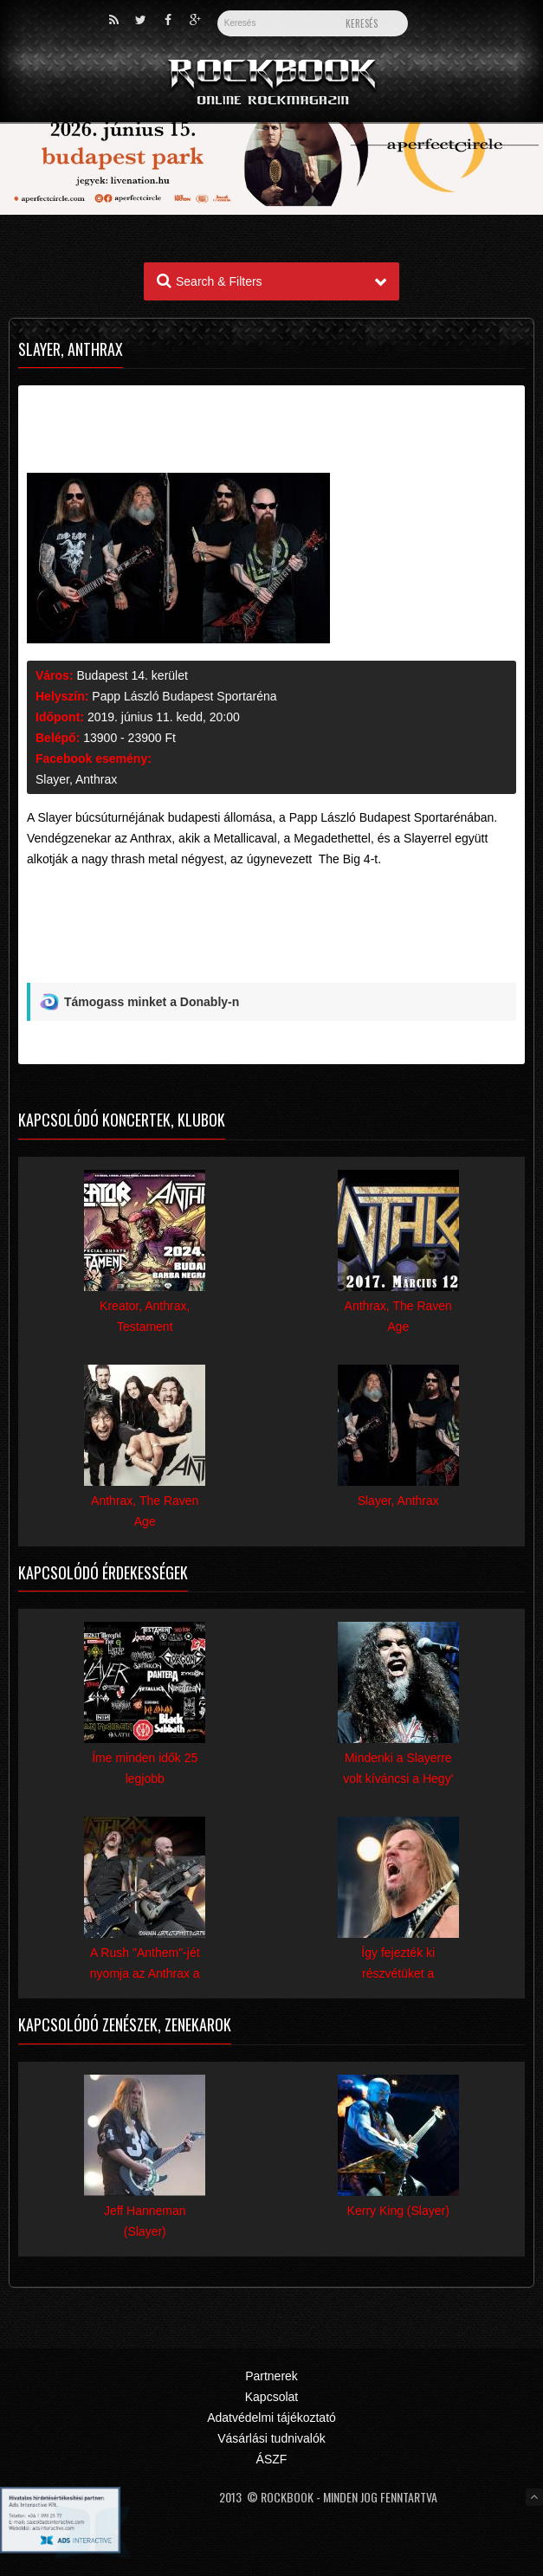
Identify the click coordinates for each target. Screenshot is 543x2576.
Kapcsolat (271, 2397)
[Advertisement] (271, 942)
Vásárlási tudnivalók (271, 2438)
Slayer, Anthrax (76, 779)
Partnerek (271, 2376)
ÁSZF (272, 2459)
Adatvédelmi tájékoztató (271, 2417)
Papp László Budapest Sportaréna (184, 696)
